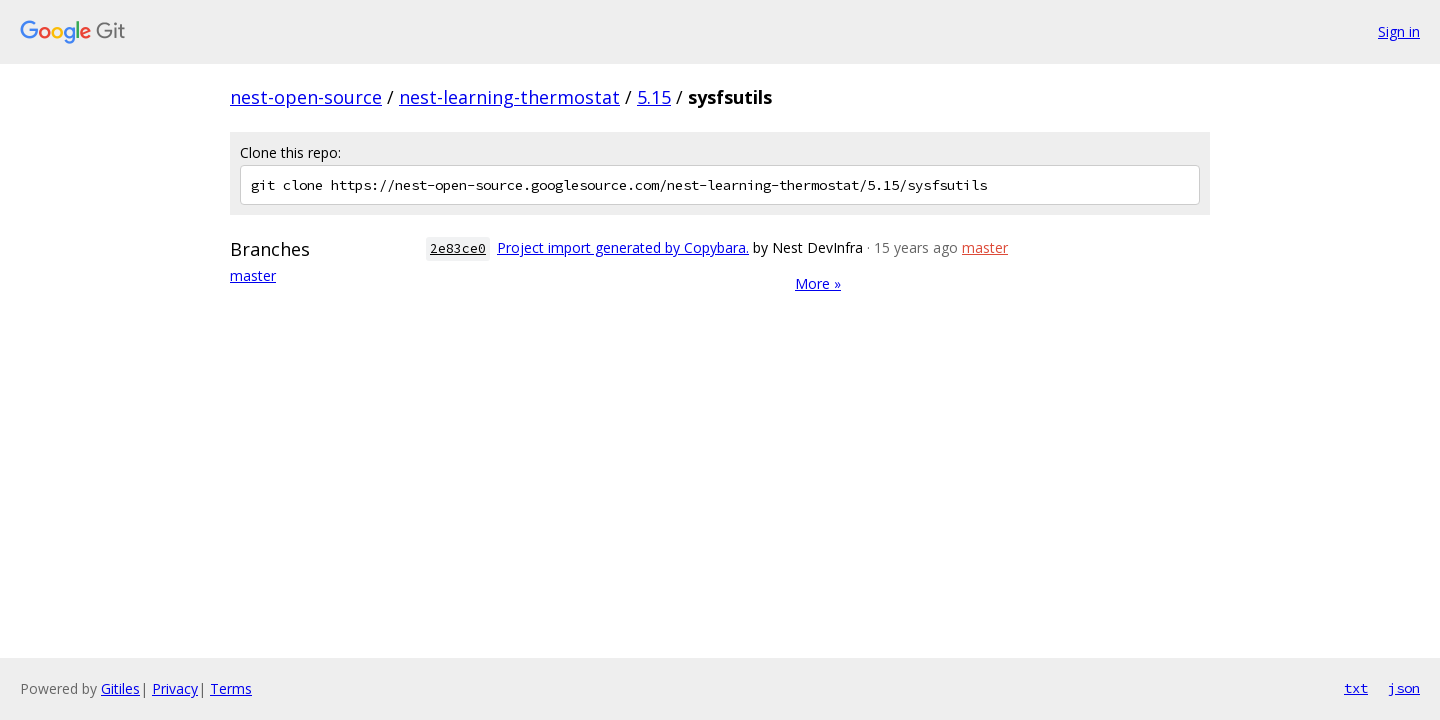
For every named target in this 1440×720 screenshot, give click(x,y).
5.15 (654, 97)
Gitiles (120, 688)
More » (818, 283)
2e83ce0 (458, 248)
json (1404, 688)
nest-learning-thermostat (509, 97)
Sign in (1399, 31)
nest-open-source (306, 97)
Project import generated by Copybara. (623, 247)
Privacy (175, 688)
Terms (231, 688)
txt (1356, 688)
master (253, 275)
